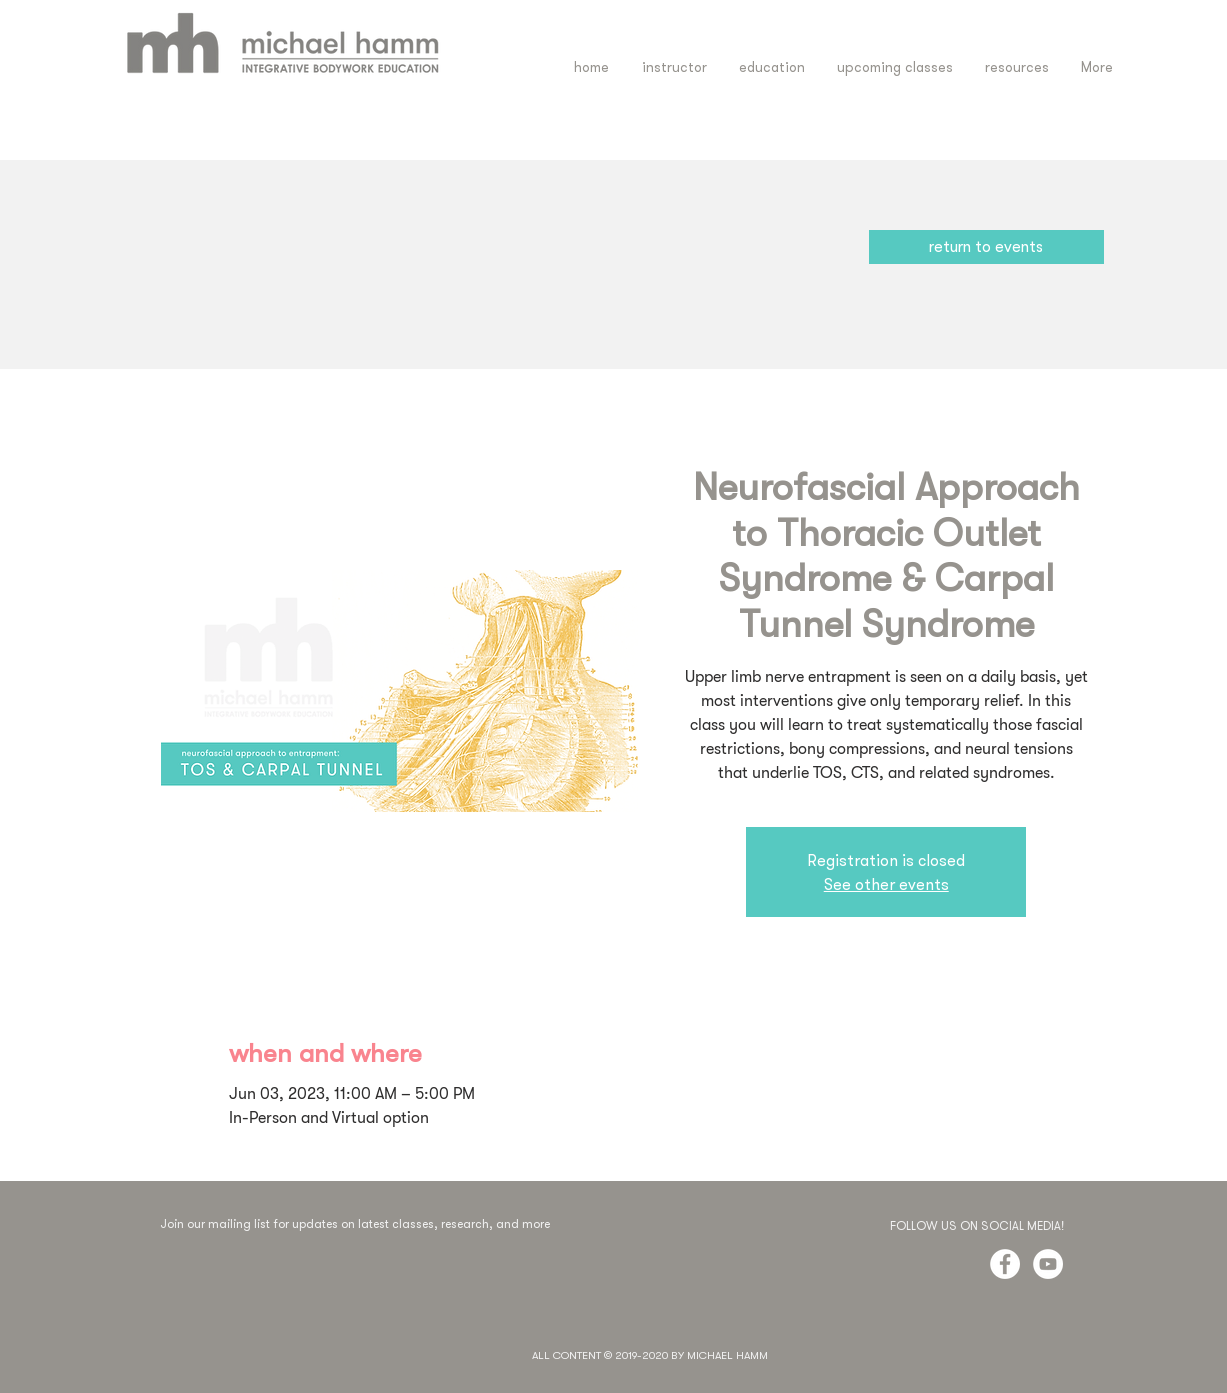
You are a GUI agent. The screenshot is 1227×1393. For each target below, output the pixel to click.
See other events (886, 884)
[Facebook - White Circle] (1005, 1264)
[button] (772, 67)
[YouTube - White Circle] (1048, 1264)
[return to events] (986, 247)
